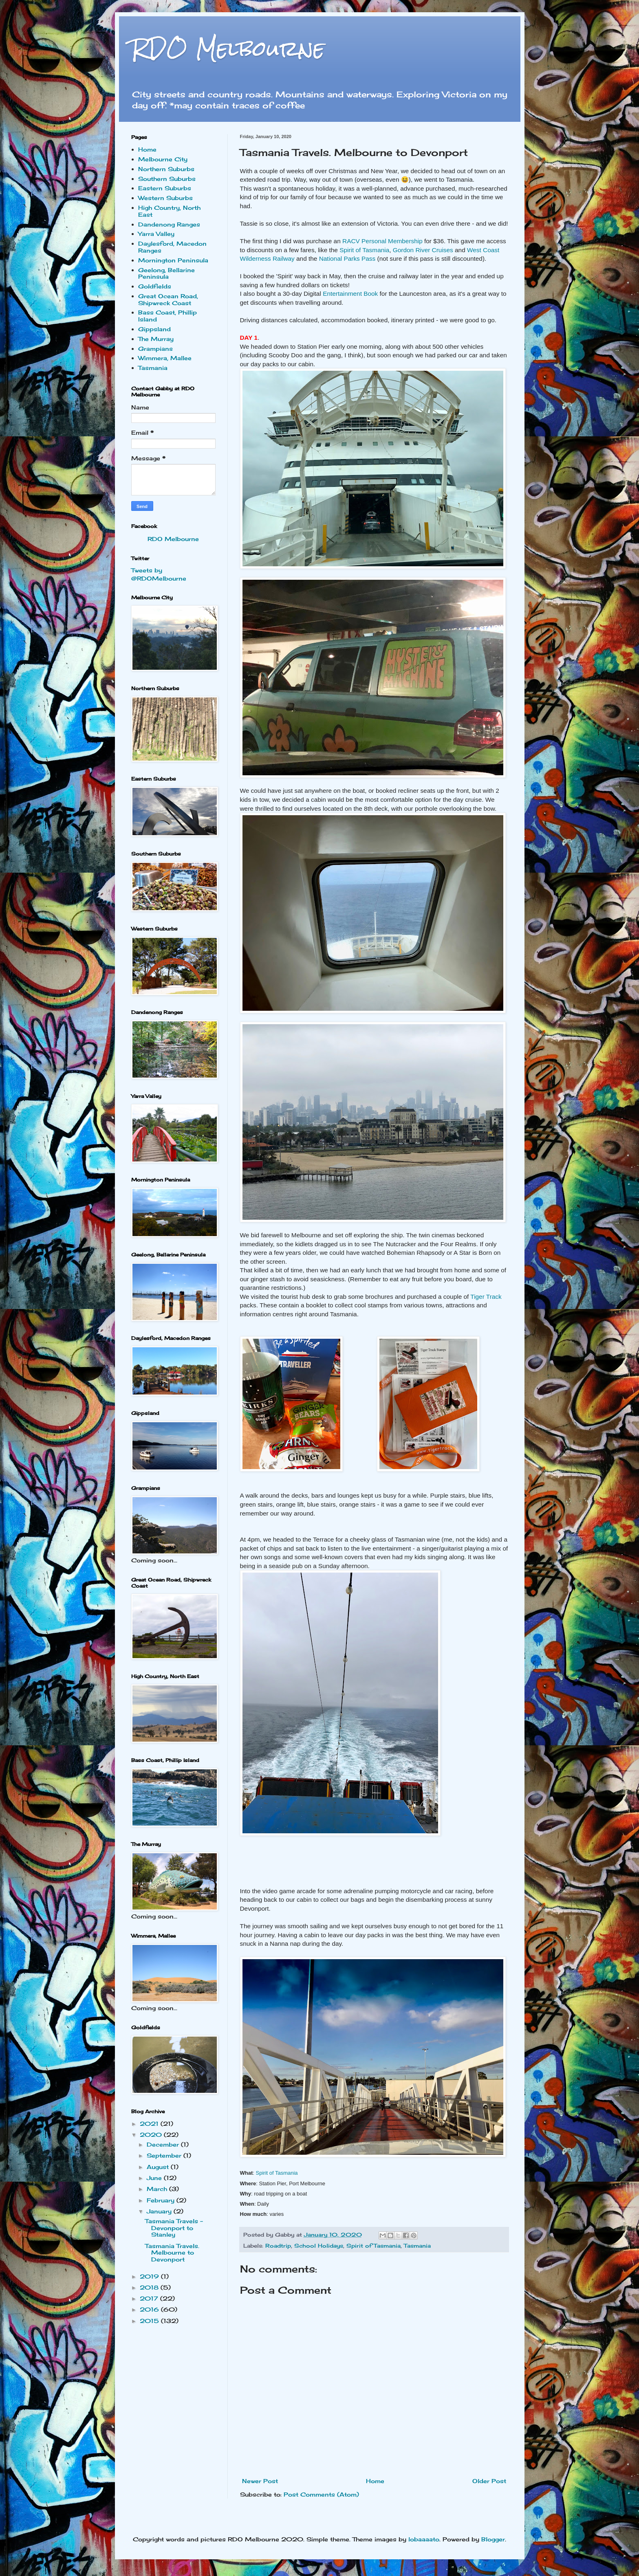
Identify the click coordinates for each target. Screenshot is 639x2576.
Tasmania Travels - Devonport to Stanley (174, 2227)
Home (375, 2480)
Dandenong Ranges (169, 224)
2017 (150, 2298)
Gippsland (154, 329)
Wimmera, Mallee (165, 357)
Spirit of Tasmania (364, 249)
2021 (150, 2123)
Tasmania (417, 2246)
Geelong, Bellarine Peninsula (166, 273)
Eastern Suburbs (164, 188)
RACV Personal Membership (382, 241)
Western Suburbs (165, 197)
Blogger (493, 2539)
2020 (152, 2134)
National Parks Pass (347, 258)
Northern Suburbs (166, 168)
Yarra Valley (156, 233)
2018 (150, 2287)
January (160, 2211)
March (158, 2188)
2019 (150, 2276)
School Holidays (318, 2246)
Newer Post (260, 2480)
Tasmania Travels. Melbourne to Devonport (172, 2252)
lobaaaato (423, 2539)
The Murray (156, 338)
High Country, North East (169, 211)
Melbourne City (162, 159)
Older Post (489, 2480)
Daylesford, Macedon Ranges (172, 247)
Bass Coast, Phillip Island (167, 316)
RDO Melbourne (228, 49)
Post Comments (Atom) (321, 2494)
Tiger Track (485, 1296)
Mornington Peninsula (173, 260)
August (159, 2166)
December (164, 2144)
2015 (150, 2320)
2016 (150, 2309)
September (165, 2155)
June (155, 2177)
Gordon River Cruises (423, 249)
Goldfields (154, 286)
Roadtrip (278, 2246)
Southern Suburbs (167, 178)
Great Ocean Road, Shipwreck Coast (168, 299)
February (161, 2200)
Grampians (155, 348)
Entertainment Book (350, 293)
